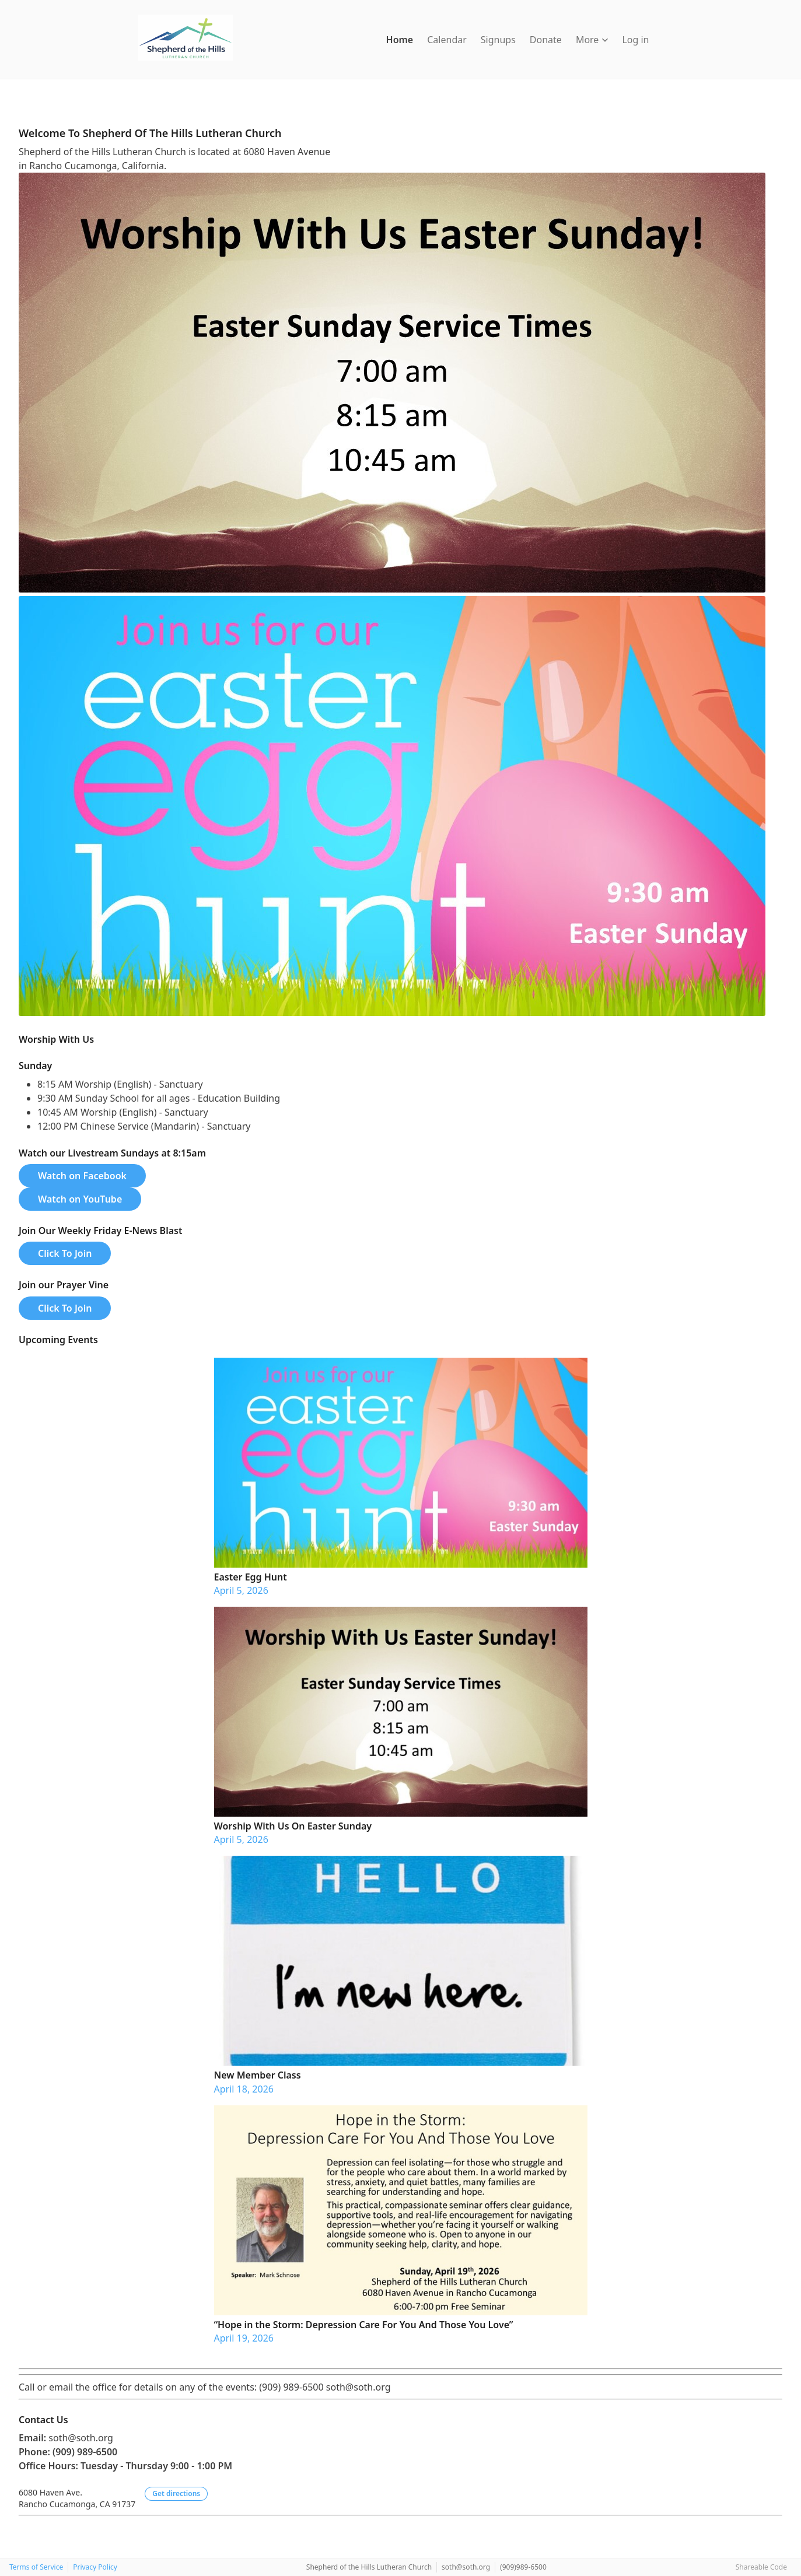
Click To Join (65, 1253)
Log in (635, 39)
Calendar (447, 39)
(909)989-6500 (523, 2567)
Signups (498, 39)
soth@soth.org (466, 2567)
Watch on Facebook (82, 1175)
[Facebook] (24, 105)
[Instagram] (46, 105)
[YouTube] (36, 105)
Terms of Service (36, 2567)
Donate (546, 39)
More (592, 39)
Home (400, 39)
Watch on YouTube (80, 1199)
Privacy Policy (95, 2567)
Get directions (176, 2493)
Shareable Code (761, 2567)
